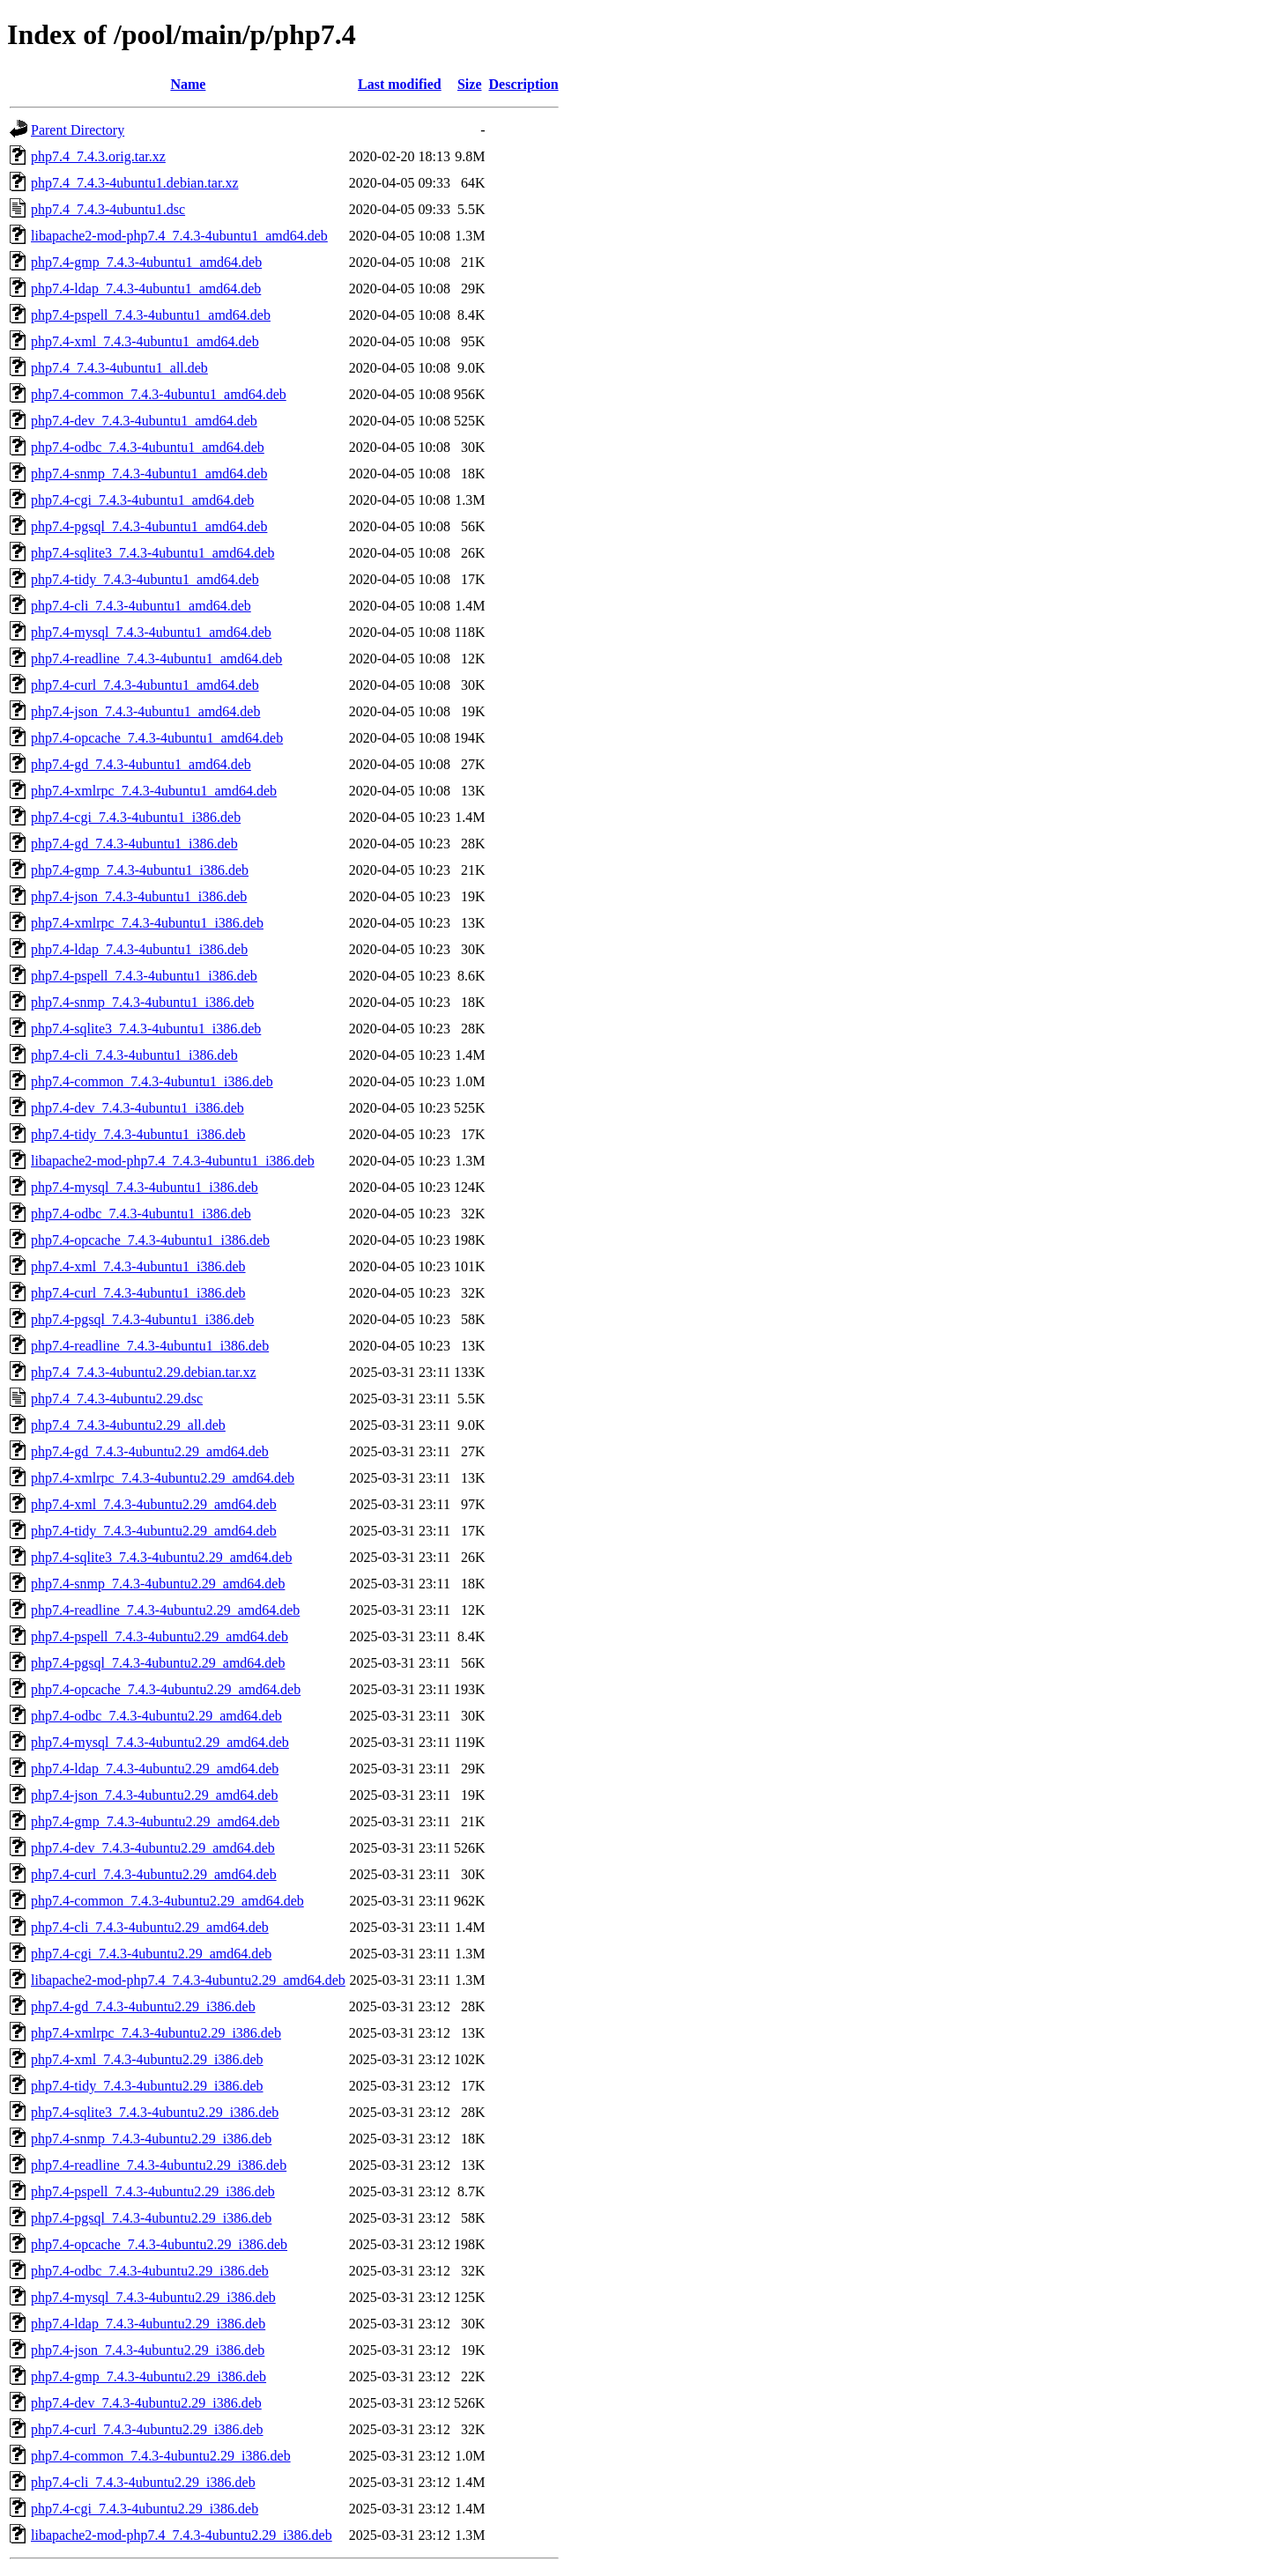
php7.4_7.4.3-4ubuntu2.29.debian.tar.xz (143, 1372)
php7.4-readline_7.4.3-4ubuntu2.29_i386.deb (158, 2165)
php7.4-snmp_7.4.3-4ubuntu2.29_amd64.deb (158, 1583)
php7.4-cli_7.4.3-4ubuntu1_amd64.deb (141, 605)
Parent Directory (77, 129)
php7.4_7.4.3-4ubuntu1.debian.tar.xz (135, 182)
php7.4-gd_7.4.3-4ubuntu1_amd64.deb (141, 764)
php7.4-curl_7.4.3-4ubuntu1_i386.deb (138, 1292)
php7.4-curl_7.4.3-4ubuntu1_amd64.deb (145, 684)
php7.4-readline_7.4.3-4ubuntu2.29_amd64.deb (165, 1610)
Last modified (400, 84)
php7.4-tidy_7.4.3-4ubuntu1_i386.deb (138, 1134)
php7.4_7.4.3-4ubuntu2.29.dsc (117, 1398)
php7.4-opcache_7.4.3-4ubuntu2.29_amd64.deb (166, 1689)
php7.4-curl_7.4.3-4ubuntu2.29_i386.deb (147, 2429)
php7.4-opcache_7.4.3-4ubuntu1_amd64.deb (157, 737)
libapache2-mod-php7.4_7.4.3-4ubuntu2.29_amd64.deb (188, 1980)
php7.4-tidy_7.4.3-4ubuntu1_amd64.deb (145, 579)
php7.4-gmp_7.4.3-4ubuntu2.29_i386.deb (148, 2376)
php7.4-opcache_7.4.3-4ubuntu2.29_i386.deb (159, 2244)
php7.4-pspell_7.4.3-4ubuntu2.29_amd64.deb (159, 1636)
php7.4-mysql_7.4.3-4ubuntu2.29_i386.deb (153, 2297)
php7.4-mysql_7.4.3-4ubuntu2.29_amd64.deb (160, 1742)
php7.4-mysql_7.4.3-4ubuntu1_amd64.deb (151, 632)
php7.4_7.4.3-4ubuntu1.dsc (108, 209)
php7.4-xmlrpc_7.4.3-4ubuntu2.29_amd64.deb (162, 1477)
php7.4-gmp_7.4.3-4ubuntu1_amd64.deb (146, 262)
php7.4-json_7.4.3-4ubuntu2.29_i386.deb (147, 2350)
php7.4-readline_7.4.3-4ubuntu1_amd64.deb (156, 658)
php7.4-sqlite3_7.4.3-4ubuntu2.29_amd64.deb (161, 1557)
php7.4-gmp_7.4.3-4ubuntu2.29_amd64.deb (155, 1821)
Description (524, 84)
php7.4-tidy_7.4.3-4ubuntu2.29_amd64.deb (154, 1530)
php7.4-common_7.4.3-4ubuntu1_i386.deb (152, 1081)
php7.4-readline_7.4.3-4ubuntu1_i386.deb (150, 1345)
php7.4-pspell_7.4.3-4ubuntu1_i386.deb (144, 975)
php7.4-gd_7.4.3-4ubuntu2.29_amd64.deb (150, 1451)
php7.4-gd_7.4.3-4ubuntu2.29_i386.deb (143, 2006)
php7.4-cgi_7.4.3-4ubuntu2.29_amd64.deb (151, 1953)
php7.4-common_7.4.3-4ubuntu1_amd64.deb (158, 394)
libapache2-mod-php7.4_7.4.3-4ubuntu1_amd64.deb (179, 235)
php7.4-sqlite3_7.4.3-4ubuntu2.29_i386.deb (154, 2112)
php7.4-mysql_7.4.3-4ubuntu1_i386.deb (144, 1187)
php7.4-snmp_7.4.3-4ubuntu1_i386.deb (142, 1002)
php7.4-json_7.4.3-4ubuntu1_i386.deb (139, 896)
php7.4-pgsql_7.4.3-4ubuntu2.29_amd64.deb (158, 1662)
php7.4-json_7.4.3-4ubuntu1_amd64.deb (145, 711)
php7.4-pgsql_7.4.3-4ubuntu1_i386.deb (142, 1319)
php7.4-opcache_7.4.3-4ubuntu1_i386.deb (150, 1239)
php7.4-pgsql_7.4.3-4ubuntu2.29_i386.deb (151, 2217)
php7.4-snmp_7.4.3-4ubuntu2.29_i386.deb (151, 2138)
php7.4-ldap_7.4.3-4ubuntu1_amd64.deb (146, 288)
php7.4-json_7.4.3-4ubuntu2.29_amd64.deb (154, 1795)
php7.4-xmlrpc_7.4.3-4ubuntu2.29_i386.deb (156, 2032)
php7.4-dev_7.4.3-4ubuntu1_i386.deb (137, 1107)
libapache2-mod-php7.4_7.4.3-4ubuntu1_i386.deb (173, 1160)
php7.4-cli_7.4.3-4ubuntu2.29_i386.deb (143, 2482)
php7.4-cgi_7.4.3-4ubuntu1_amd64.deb (142, 499)
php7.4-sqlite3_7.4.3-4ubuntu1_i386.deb (146, 1028)
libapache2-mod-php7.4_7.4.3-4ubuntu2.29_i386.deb (181, 2535)
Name (187, 84)
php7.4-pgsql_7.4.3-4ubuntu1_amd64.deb (149, 526)
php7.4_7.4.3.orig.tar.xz (98, 156)
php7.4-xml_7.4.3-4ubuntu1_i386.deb (138, 1266)
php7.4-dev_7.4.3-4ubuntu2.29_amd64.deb (153, 1847)
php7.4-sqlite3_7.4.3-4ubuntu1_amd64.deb (152, 552)
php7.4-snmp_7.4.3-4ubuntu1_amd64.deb (149, 473)
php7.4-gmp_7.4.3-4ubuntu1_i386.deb (140, 869)
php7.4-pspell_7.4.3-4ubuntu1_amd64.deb (151, 314)
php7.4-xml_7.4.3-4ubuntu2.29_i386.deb (147, 2059)
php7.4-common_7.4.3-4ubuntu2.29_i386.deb (161, 2455)
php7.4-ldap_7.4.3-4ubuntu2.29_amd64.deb (154, 1768)
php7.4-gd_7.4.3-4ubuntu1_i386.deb (134, 843)
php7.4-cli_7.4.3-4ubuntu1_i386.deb (134, 1054)
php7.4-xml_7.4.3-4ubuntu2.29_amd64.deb (154, 1504)
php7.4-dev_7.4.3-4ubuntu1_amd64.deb (144, 420)
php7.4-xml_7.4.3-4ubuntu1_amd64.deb (145, 341)
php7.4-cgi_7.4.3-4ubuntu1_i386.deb (136, 817)
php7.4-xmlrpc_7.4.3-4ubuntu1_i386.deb (147, 922)
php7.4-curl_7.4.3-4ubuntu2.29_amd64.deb (154, 1874)
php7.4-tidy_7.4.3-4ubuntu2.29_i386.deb (147, 2085)
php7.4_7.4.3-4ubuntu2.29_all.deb (128, 1425)
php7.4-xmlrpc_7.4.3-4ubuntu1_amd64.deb (154, 790)
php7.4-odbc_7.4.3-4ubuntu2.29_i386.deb (150, 2270)
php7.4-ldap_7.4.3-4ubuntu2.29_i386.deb (148, 2323)
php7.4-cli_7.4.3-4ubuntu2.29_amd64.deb (150, 1927)
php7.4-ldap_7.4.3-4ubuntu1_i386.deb (139, 949)
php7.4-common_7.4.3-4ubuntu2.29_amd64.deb (167, 1900)
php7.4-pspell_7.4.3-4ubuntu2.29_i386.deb (153, 2191)
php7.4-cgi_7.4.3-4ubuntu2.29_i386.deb (144, 2508)
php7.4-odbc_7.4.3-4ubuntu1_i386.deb (141, 1213)
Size (469, 84)
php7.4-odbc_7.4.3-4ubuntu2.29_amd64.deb (156, 1715)
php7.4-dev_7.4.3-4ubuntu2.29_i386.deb (146, 2402)
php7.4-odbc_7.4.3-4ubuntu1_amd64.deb (147, 447)
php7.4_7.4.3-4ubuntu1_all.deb (119, 367)
